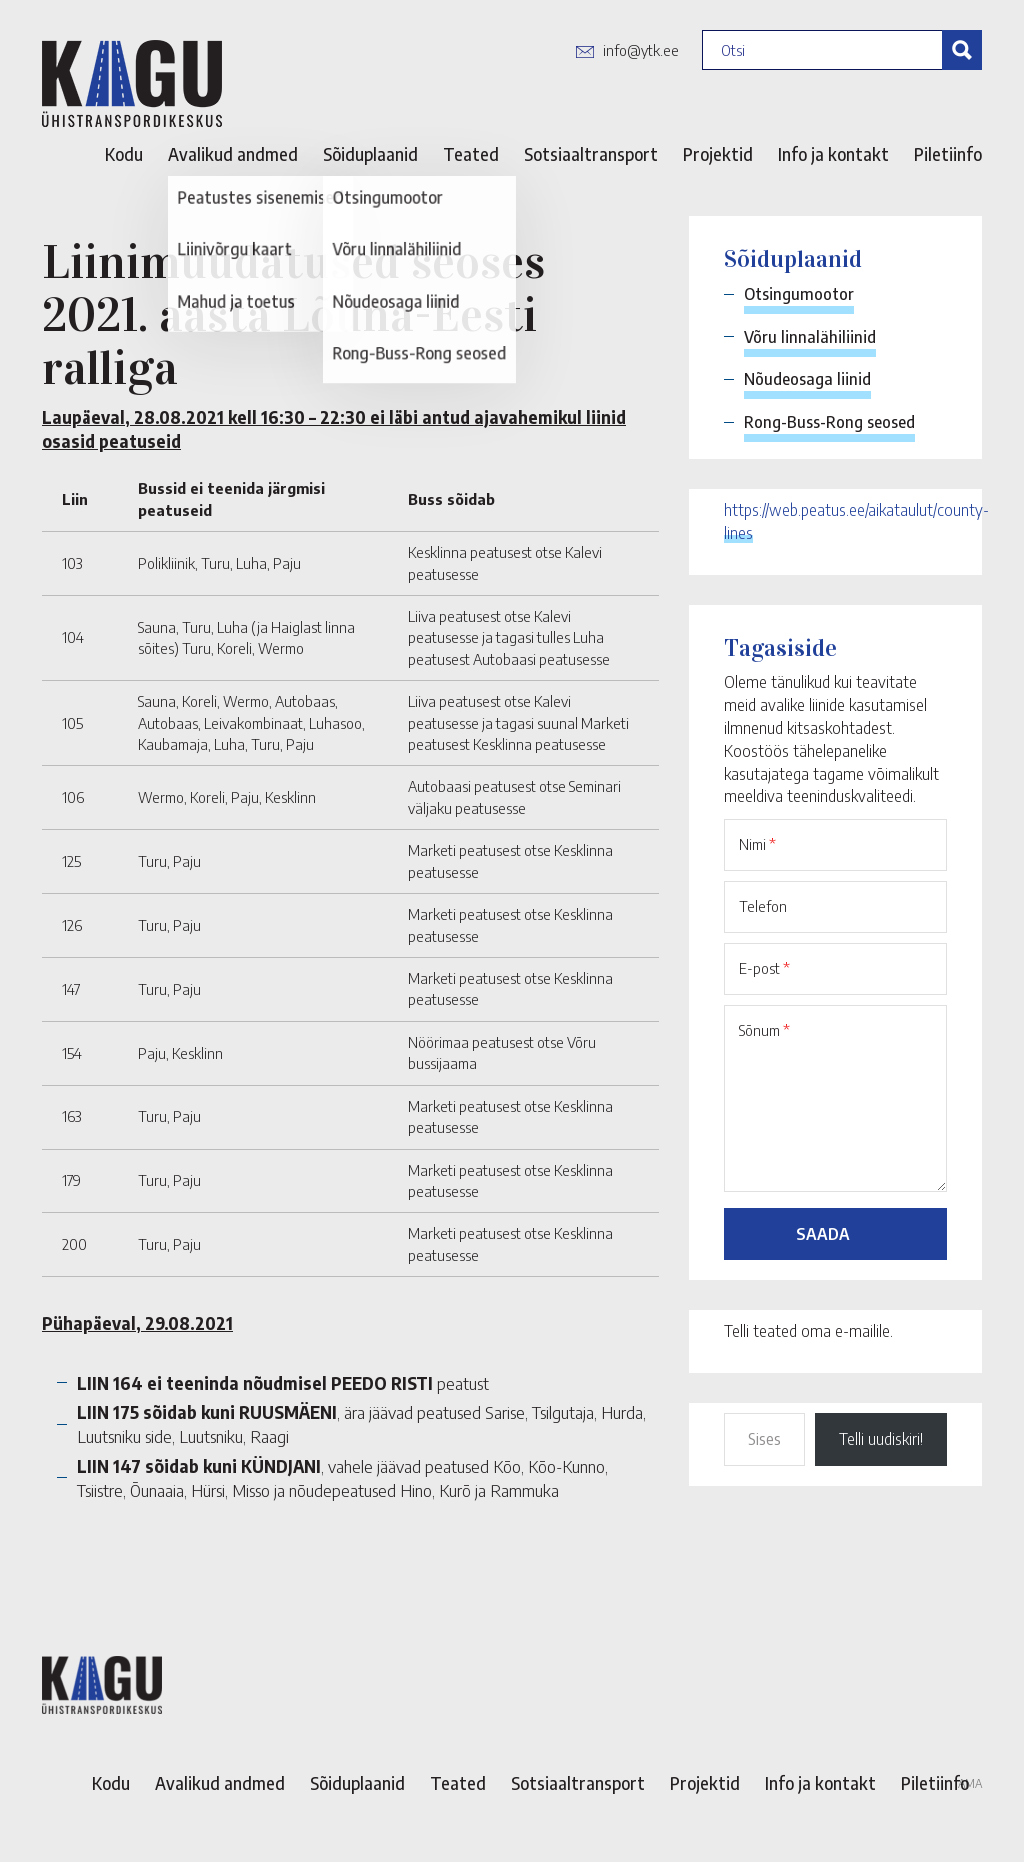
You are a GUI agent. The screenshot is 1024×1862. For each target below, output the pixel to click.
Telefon (763, 906)
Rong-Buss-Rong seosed (829, 422)
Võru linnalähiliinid (810, 337)
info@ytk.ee (641, 50)
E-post (764, 968)
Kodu (124, 154)
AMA (970, 1783)
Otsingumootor (799, 294)
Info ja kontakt (833, 154)
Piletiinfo (948, 154)
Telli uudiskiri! (881, 1439)
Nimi (757, 844)
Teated (471, 154)
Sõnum (764, 1030)
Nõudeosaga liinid (807, 379)
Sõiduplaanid (370, 154)
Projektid (718, 154)
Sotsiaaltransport (591, 154)
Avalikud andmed (233, 154)
